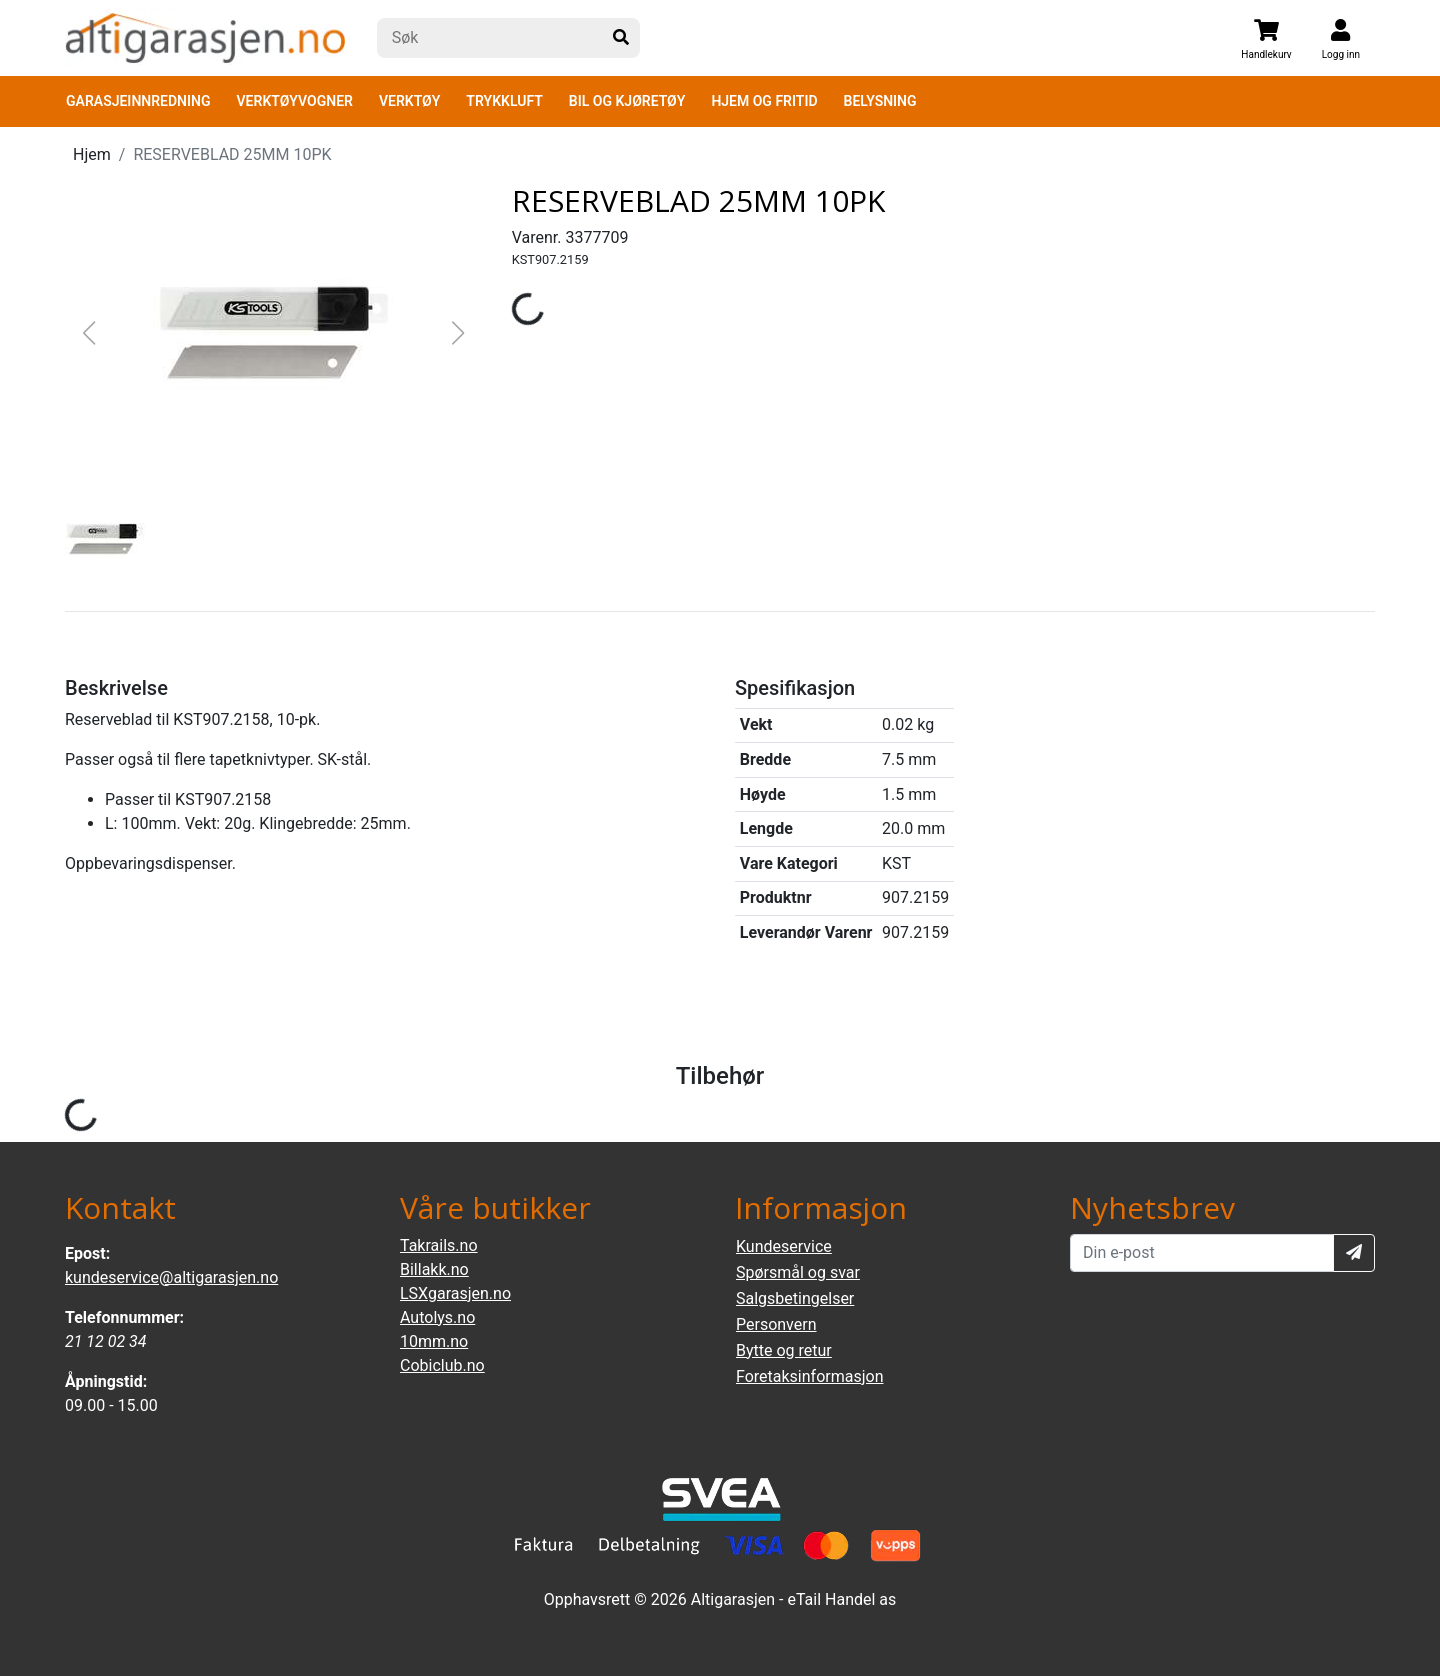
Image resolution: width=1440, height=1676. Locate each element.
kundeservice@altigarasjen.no (171, 1277)
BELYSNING (880, 101)
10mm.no (434, 1341)
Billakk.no (434, 1269)
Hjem (92, 154)
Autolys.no (437, 1317)
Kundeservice (784, 1246)
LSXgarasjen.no (455, 1293)
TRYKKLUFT (504, 101)
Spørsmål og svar (798, 1272)
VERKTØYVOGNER (295, 101)
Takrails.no (439, 1245)
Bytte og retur (784, 1350)
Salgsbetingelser (795, 1298)
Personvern (776, 1324)
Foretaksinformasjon (809, 1376)
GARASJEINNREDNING (138, 101)
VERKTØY (409, 101)
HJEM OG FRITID (764, 101)
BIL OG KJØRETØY (627, 101)
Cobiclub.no (442, 1365)
